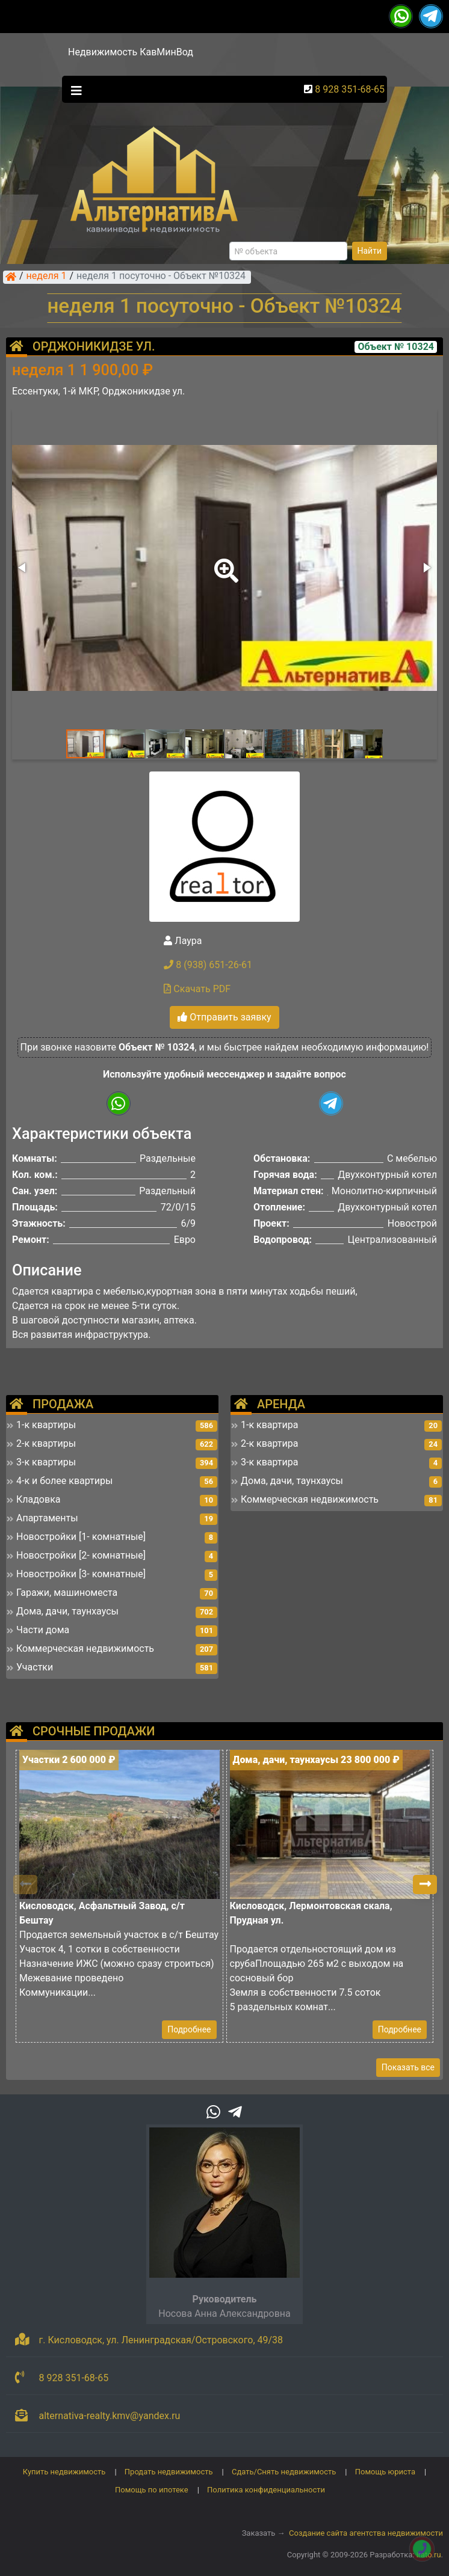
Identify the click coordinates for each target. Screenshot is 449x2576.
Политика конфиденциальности (266, 2489)
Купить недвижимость (64, 2471)
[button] (224, 562)
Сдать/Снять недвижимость (284, 2471)
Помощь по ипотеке (151, 2489)
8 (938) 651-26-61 (208, 965)
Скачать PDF (197, 989)
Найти (370, 251)
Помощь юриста (385, 2471)
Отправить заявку (224, 1017)
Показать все (408, 2067)
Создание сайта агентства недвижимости (366, 2533)
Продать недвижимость (169, 2471)
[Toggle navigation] (73, 89)
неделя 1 (46, 276)
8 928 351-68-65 (350, 89)
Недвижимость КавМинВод (130, 52)
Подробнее (189, 2029)
